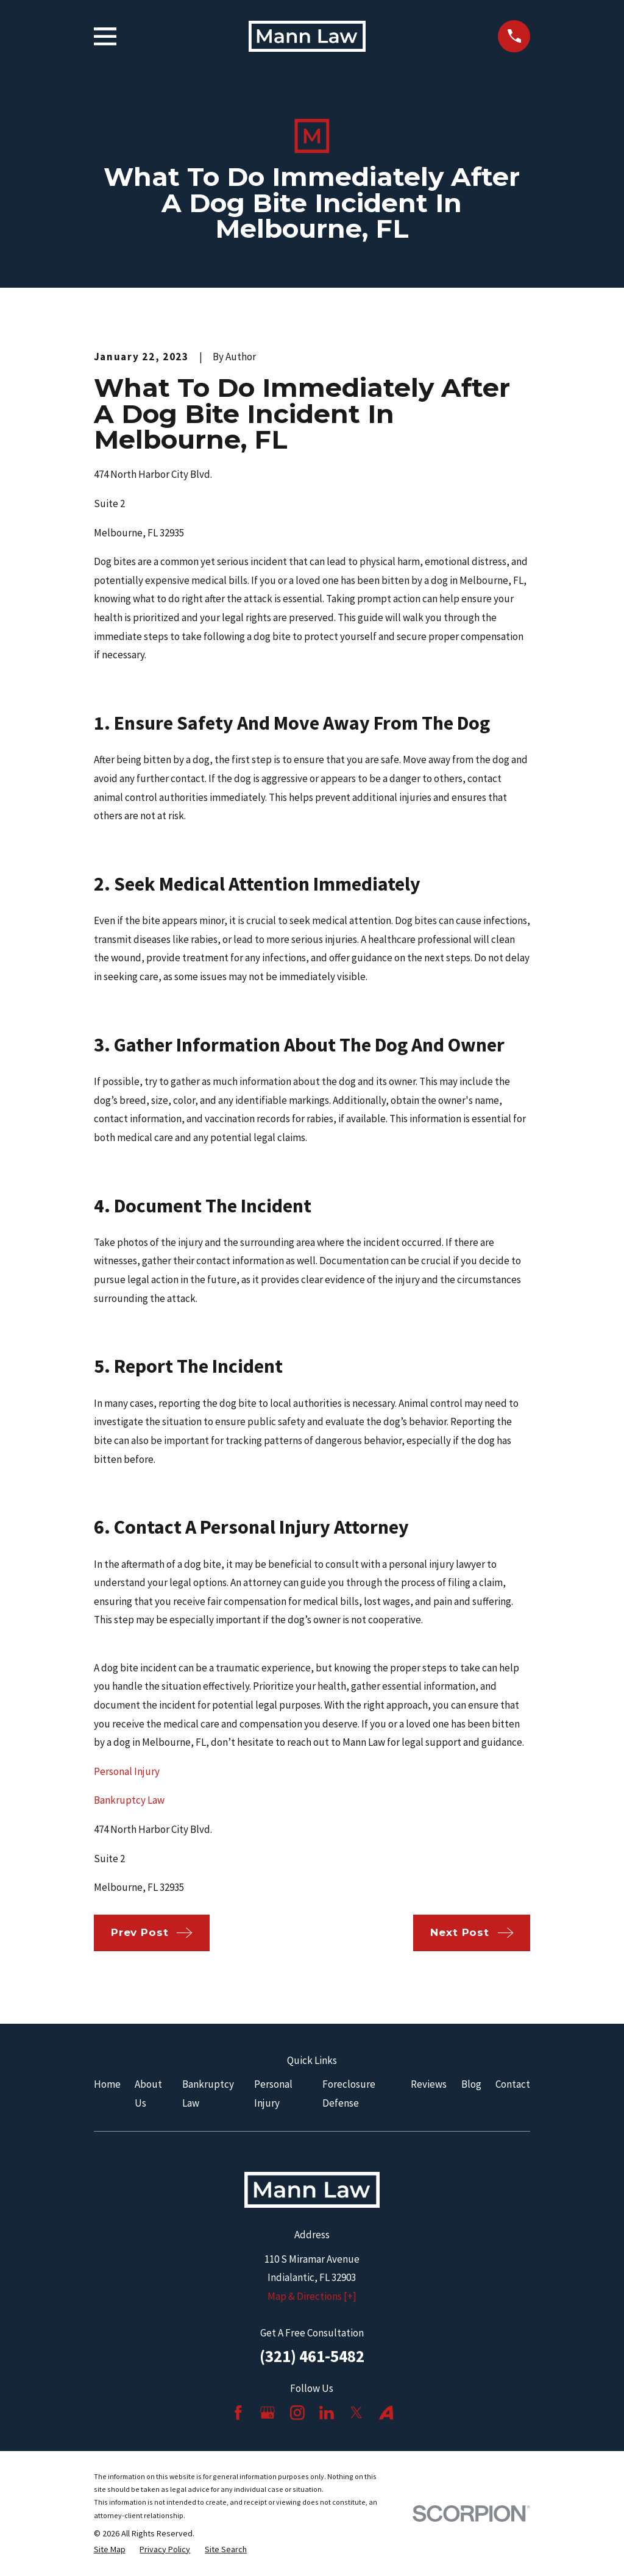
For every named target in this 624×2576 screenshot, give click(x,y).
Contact (512, 2084)
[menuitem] (110, 2550)
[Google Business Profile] (267, 2412)
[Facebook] (238, 2412)
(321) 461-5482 (312, 2356)
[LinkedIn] (326, 2412)
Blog (471, 2084)
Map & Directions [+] (312, 2296)
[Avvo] (386, 2412)
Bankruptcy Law (129, 1800)
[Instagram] (297, 2412)
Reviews (429, 2084)
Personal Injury (127, 1771)
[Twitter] (356, 2412)
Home (107, 2084)
